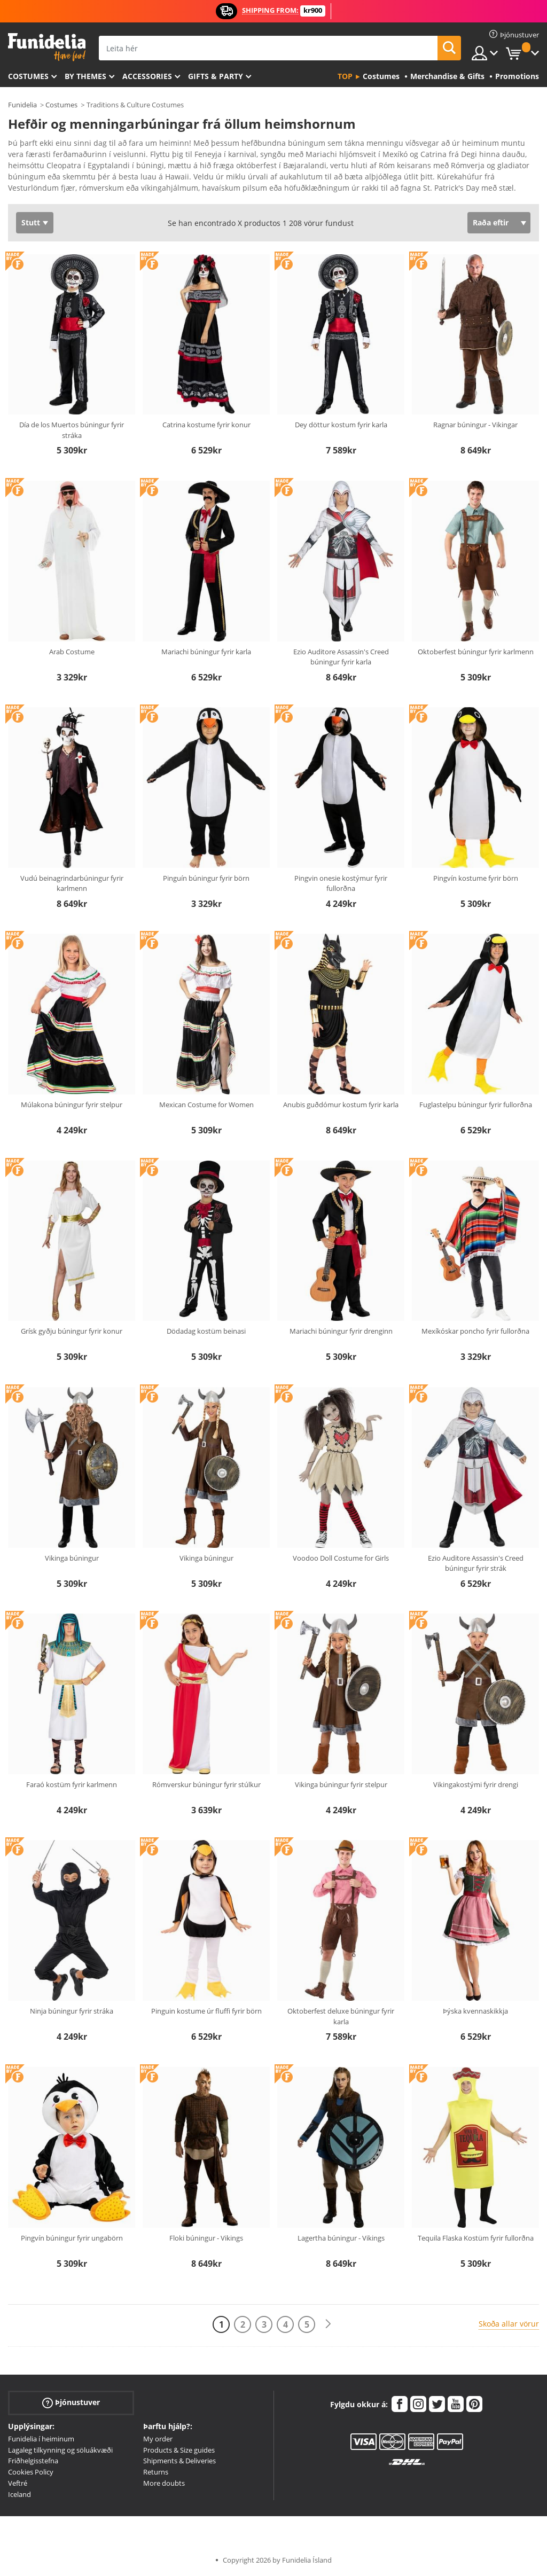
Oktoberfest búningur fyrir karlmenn (476, 651)
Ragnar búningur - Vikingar (475, 424)
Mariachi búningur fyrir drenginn (341, 1331)
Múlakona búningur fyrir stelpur (71, 1104)
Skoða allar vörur (509, 2324)
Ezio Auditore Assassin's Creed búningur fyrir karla (341, 657)
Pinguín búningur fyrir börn (206, 878)
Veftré (17, 2483)
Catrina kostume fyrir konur (206, 424)
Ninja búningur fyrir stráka (71, 2011)
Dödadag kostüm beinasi (206, 1331)
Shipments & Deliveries (179, 2460)
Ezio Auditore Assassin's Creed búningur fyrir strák (475, 1563)
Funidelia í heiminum (41, 2439)
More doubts (164, 2483)
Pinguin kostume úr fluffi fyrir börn (206, 2011)
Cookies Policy (30, 2472)
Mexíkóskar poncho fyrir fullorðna (475, 1331)
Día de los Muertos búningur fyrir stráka (71, 430)
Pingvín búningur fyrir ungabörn (72, 2238)
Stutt (30, 222)
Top (345, 76)
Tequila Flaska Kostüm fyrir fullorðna (476, 2238)
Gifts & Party (215, 76)
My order (158, 2439)
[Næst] (328, 2324)
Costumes (28, 76)
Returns (155, 2472)
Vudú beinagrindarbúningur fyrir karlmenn (71, 883)
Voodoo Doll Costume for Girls (341, 1558)
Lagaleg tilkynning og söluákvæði (60, 2450)
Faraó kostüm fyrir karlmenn (71, 1784)
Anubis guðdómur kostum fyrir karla (340, 1104)
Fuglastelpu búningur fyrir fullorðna (475, 1104)
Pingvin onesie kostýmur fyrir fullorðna (340, 883)
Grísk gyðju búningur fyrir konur (71, 1331)
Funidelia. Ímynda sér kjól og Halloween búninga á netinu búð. (46, 47)
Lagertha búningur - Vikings (341, 2238)
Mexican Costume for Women (206, 1104)
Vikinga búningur (72, 1558)
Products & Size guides (179, 2450)
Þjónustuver (71, 2402)
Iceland (19, 2494)
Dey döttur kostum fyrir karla (341, 424)
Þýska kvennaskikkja (475, 2011)
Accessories (147, 76)
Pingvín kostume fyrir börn (475, 878)
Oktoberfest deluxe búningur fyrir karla (340, 2016)
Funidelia (22, 104)
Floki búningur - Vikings (206, 2238)
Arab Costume (72, 651)
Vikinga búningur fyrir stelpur (341, 1784)
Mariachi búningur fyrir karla (206, 651)
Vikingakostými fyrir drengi (475, 1784)
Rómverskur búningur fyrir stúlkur (206, 1784)
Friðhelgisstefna (33, 2460)
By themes (85, 76)
